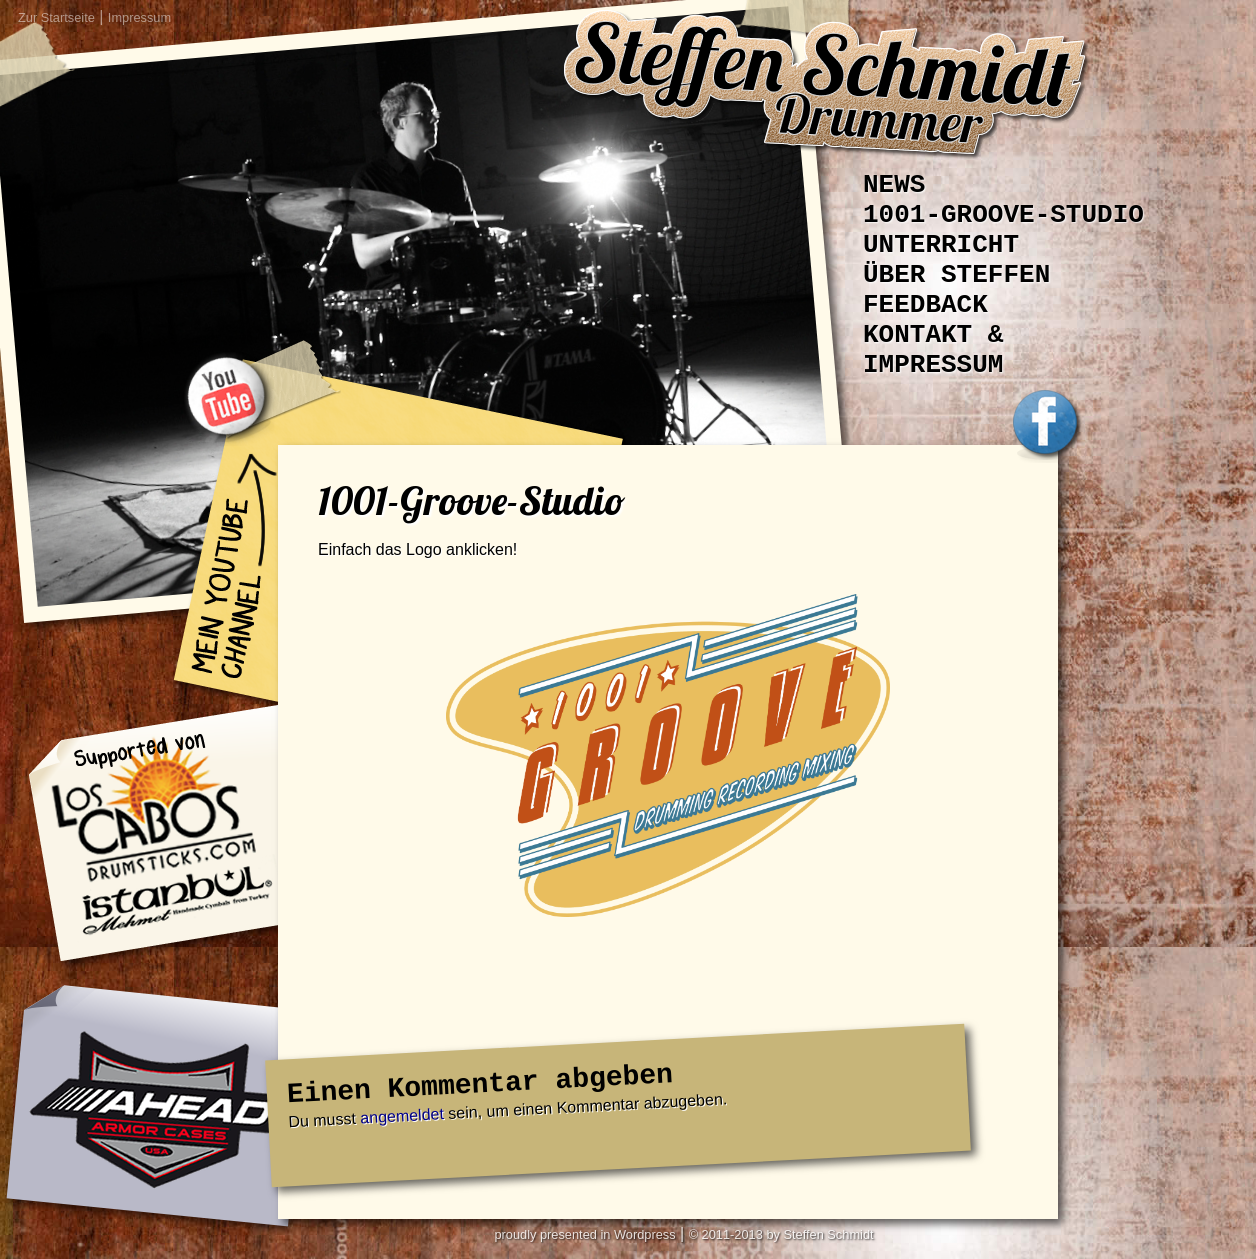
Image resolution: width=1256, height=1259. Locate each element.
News (894, 185)
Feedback (925, 305)
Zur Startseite (56, 17)
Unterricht (941, 245)
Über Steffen (956, 275)
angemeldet (402, 1115)
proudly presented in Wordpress (584, 1234)
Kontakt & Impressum (933, 350)
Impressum (139, 17)
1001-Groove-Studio (1003, 215)
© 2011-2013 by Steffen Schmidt (781, 1234)
